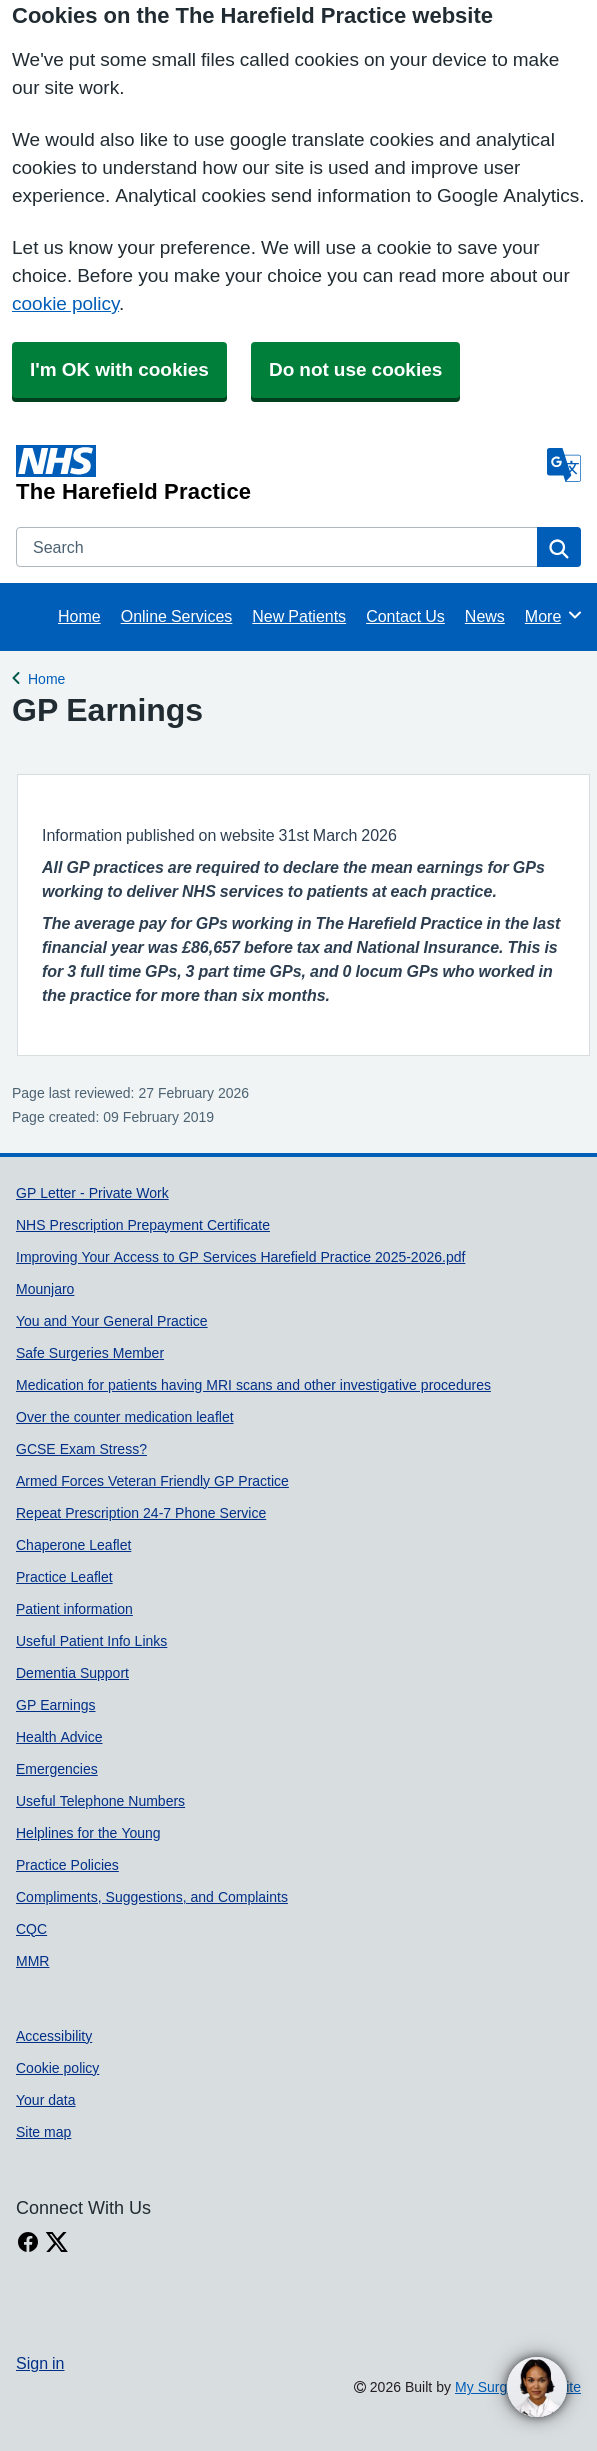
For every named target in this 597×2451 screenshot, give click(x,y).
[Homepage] (277, 474)
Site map (43, 2132)
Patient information (74, 1609)
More (554, 615)
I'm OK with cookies (119, 369)
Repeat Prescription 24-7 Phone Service (141, 1513)
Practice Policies (67, 1865)
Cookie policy (57, 2068)
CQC (31, 1929)
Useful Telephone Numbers (100, 1801)
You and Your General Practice (112, 1321)
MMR (32, 1961)
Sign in (40, 2363)
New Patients (299, 616)
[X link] (57, 2242)
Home (79, 616)
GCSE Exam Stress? (81, 1449)
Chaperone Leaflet (73, 1545)
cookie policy (65, 303)
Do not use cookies (355, 369)
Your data (46, 2100)
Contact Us (405, 616)
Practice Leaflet (64, 1577)
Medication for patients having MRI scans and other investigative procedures (253, 1385)
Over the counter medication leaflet (125, 1417)
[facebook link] (28, 2242)
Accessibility (54, 2036)
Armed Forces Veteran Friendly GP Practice (152, 1481)
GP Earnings (55, 1705)
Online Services (177, 616)
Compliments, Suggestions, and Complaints (152, 1897)
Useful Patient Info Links (91, 1641)
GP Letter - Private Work (92, 1193)
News (485, 616)
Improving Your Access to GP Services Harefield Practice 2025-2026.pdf (240, 1257)
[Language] (564, 465)
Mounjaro (45, 1289)
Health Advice (59, 1737)
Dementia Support (72, 1673)
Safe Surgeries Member (90, 1353)
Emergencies (57, 1769)
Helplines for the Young (88, 1833)
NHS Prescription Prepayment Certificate (143, 1225)
